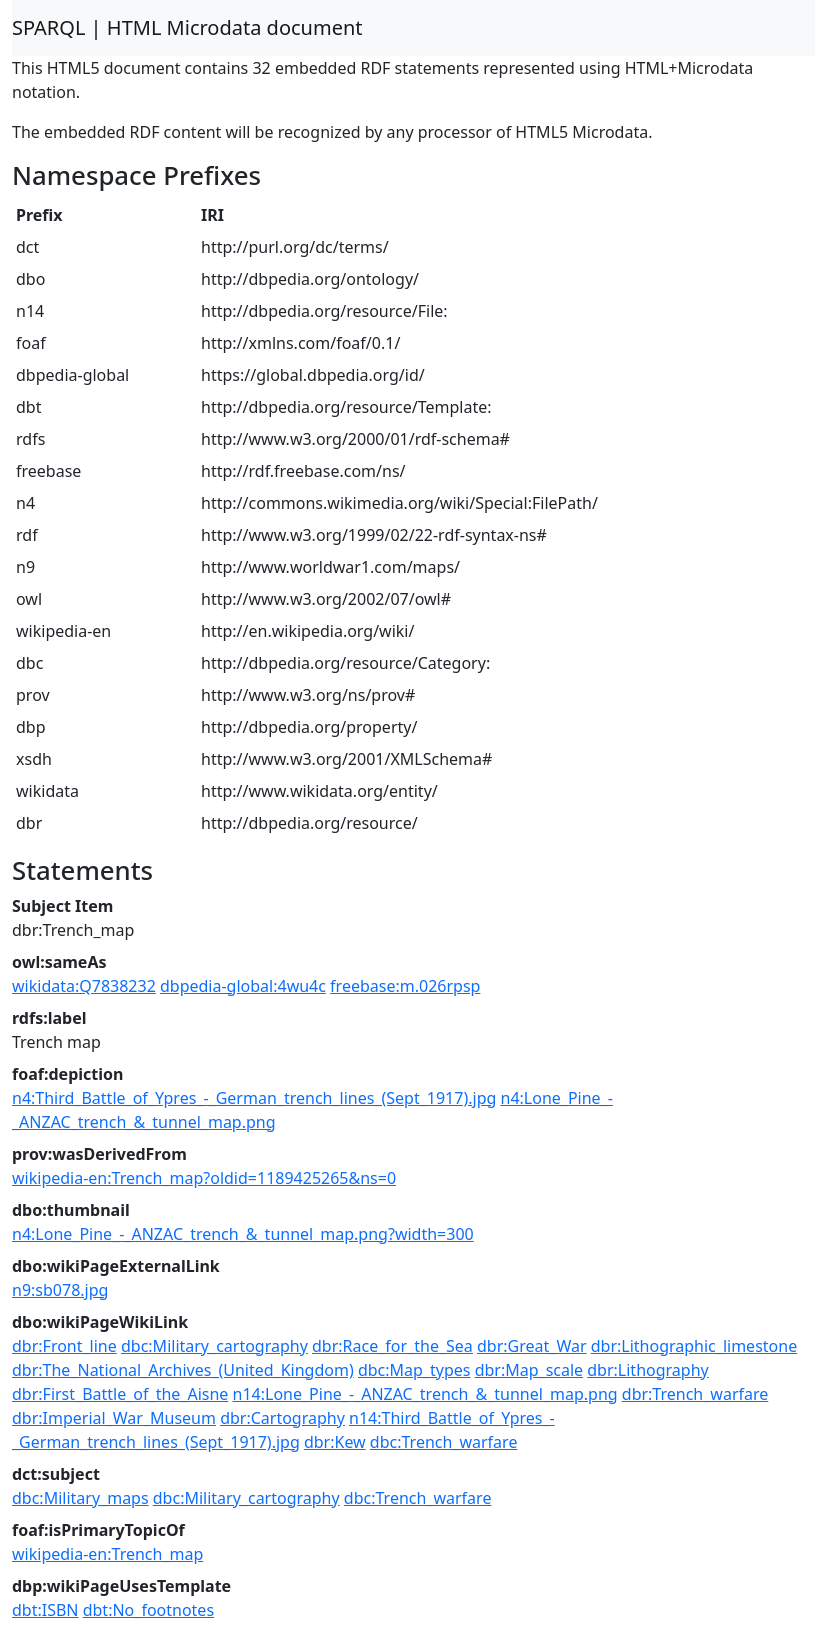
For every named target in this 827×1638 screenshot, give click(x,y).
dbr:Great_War (532, 1346)
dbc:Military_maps (80, 1498)
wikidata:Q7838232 (84, 986)
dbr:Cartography (282, 1418)
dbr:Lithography (647, 1370)
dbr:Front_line (64, 1346)
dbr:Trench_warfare (695, 1394)
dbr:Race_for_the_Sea (392, 1346)
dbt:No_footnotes (148, 1610)
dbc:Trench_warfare (444, 1442)
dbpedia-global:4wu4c (243, 986)
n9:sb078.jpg (60, 1290)
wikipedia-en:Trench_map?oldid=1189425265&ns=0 (204, 1178)
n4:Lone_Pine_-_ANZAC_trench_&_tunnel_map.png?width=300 (243, 1234)
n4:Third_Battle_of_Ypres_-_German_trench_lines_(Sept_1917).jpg (254, 1098)
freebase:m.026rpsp (405, 986)
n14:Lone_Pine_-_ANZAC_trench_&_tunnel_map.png (425, 1394)
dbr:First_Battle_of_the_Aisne (120, 1394)
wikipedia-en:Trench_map (107, 1554)
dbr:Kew (335, 1442)
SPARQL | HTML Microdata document (187, 27)
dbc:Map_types (414, 1370)
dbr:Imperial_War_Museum (114, 1418)
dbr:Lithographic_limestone (694, 1346)
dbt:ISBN (45, 1610)
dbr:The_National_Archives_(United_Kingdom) (183, 1370)
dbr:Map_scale (529, 1370)
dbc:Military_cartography (214, 1346)
